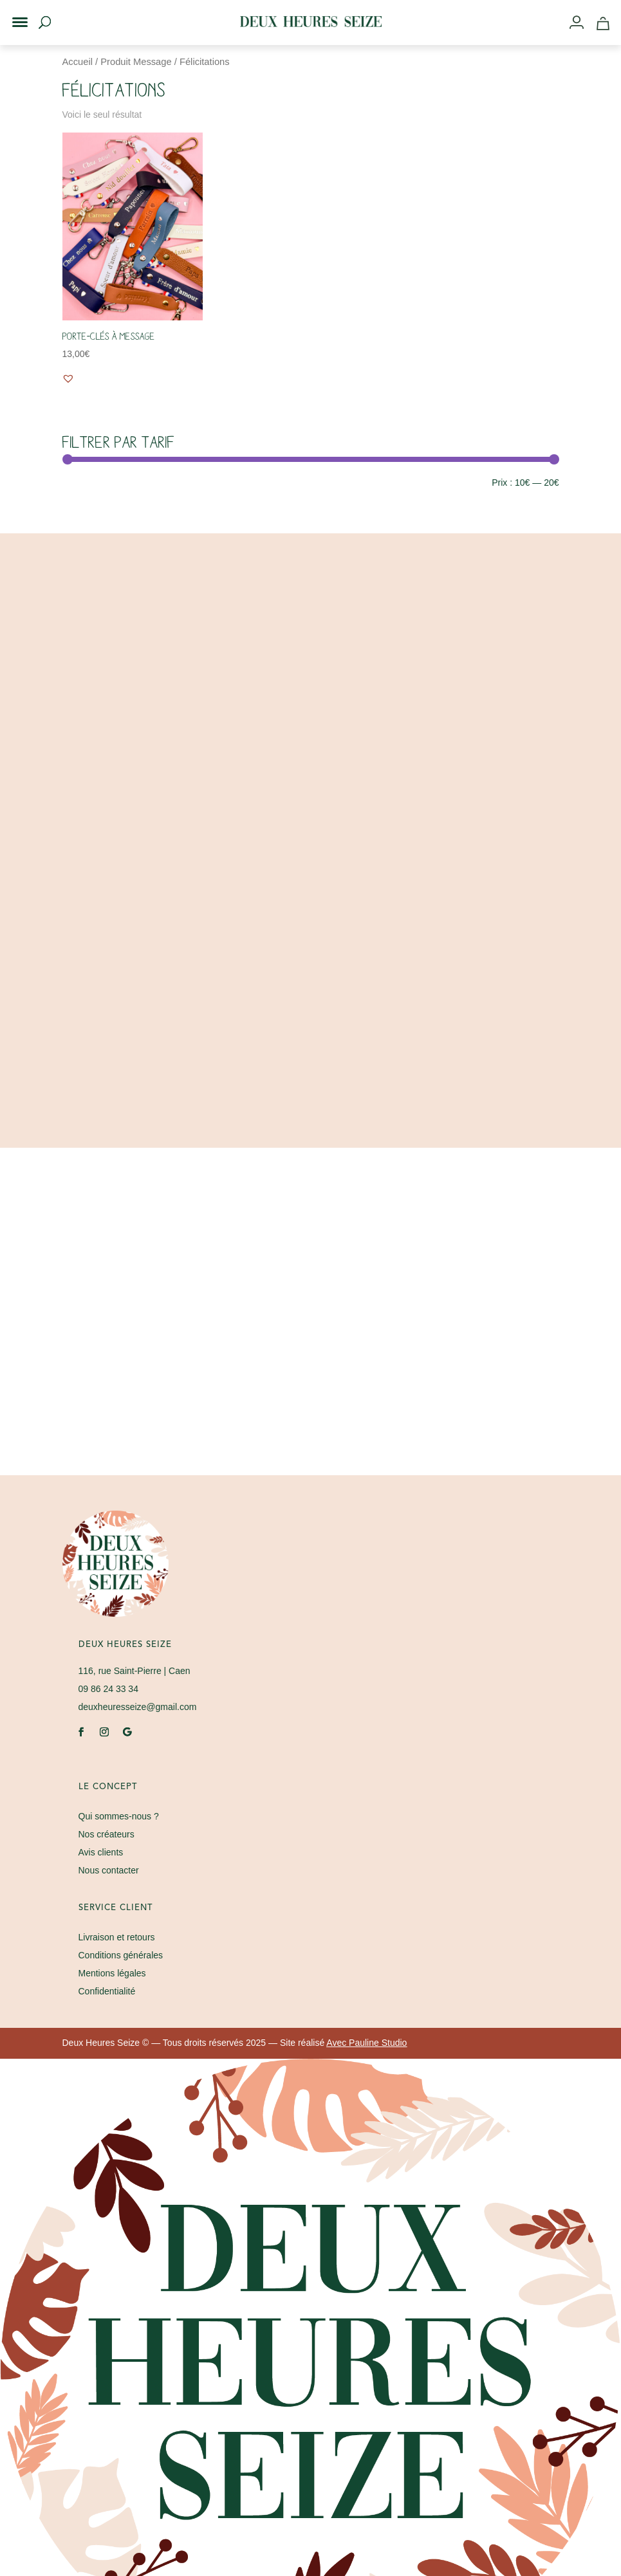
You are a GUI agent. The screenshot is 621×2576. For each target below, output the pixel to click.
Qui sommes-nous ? (119, 1816)
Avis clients (101, 1852)
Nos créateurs (106, 1834)
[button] (11, 11)
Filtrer (86, 484)
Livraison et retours (117, 1937)
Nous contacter (109, 1870)
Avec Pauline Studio (366, 2043)
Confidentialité (107, 1991)
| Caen (134, 1671)
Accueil (77, 62)
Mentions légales (112, 1973)
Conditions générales (121, 1955)
